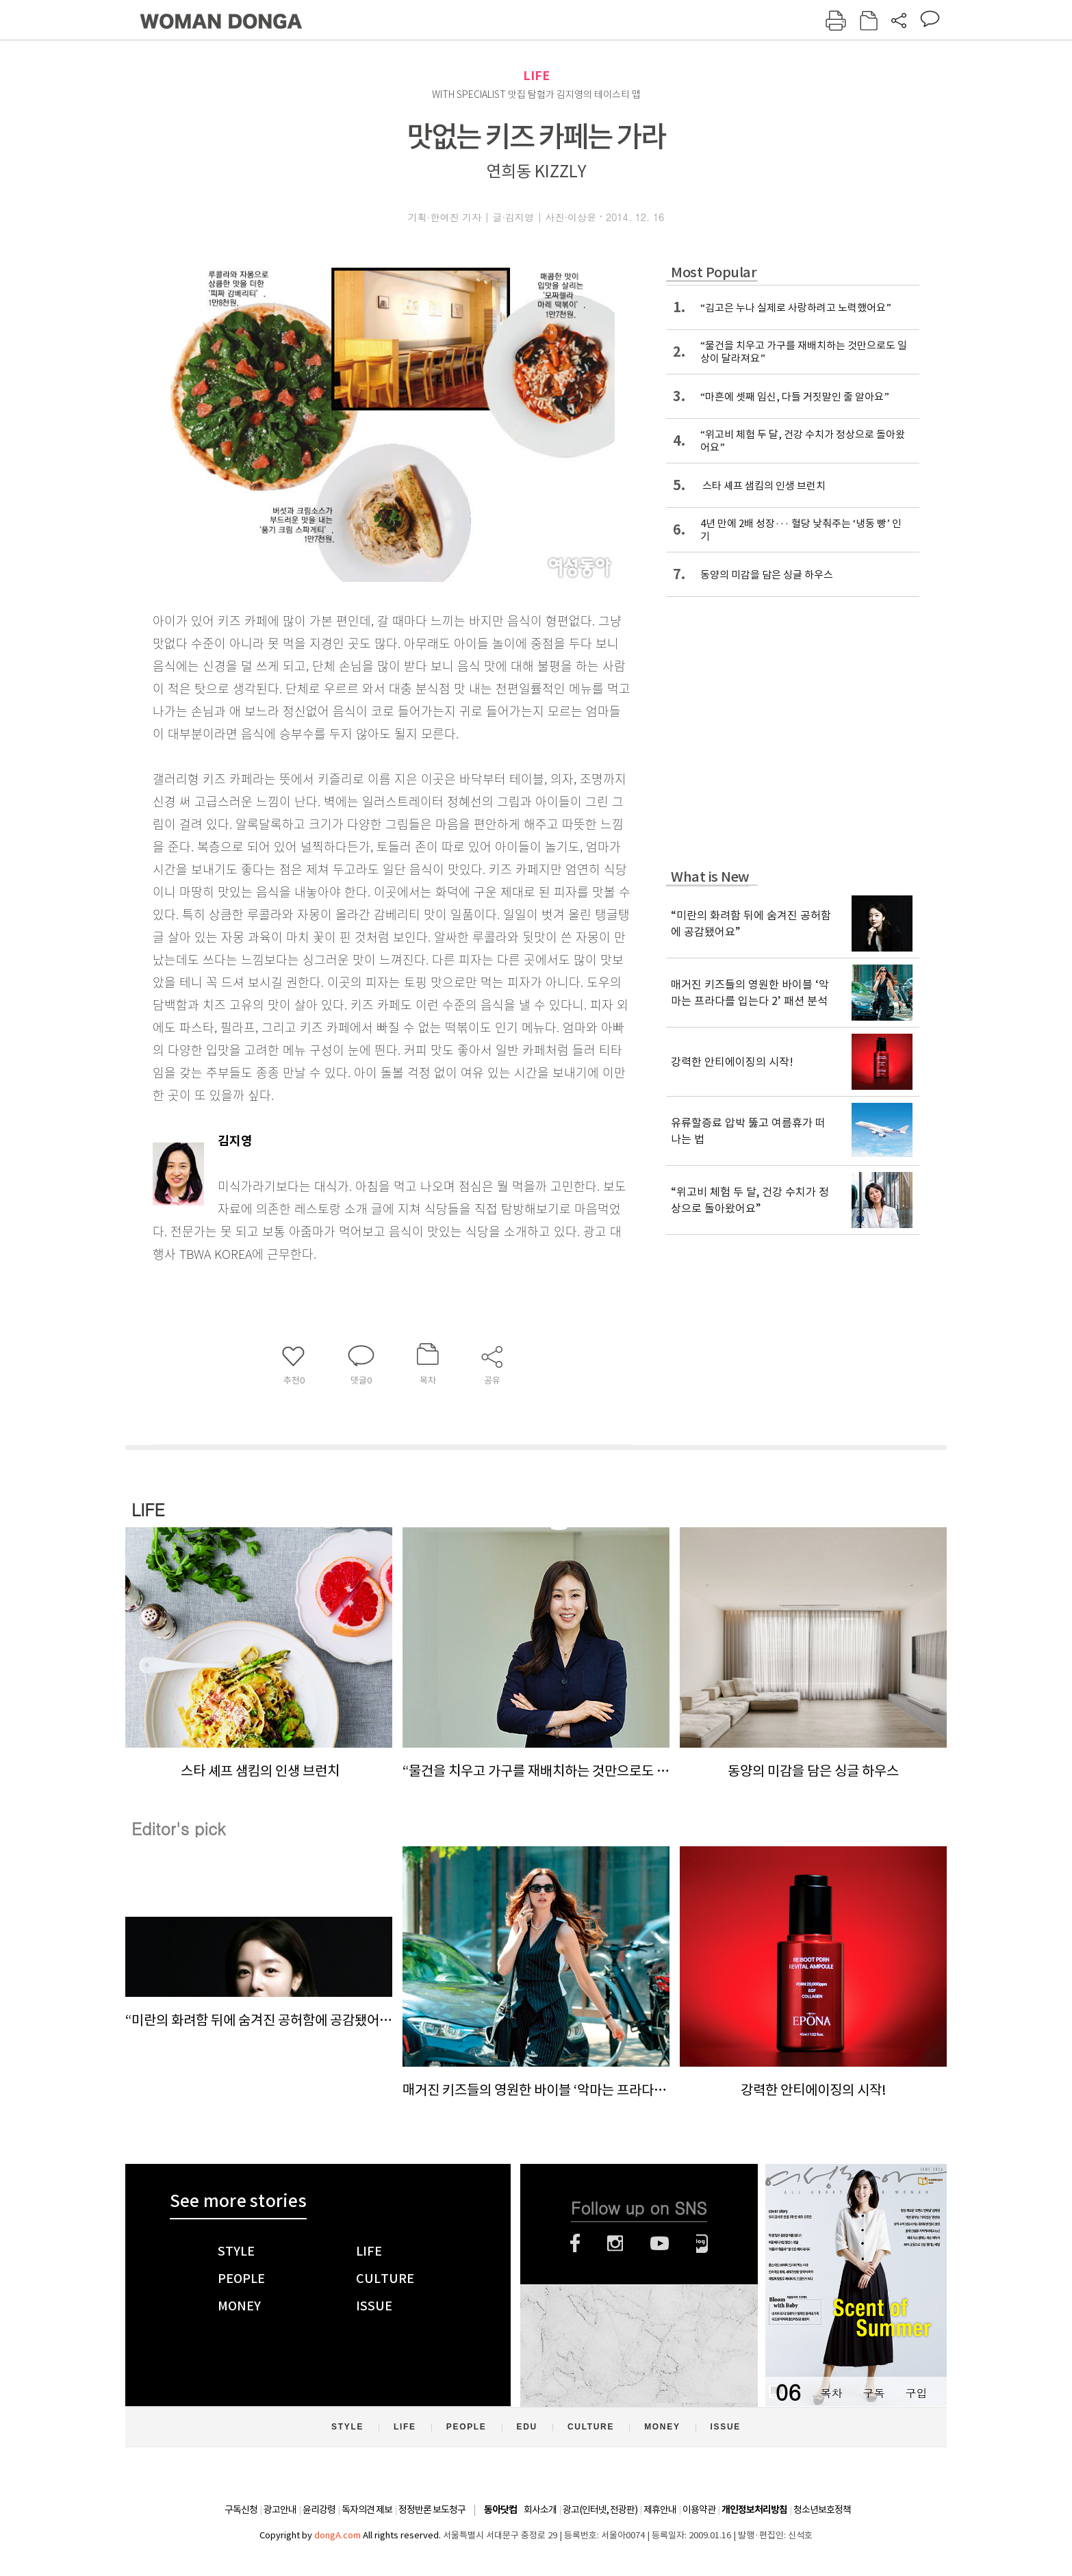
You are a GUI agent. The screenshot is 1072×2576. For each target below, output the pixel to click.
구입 (916, 2393)
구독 (873, 2393)
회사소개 (540, 2509)
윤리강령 (319, 2509)
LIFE (536, 76)
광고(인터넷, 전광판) (600, 2509)
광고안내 (280, 2509)
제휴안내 (659, 2509)
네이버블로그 (702, 2243)
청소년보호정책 (822, 2509)
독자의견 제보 (367, 2509)
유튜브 (659, 2243)
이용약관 (698, 2509)
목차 (831, 2393)
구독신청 (241, 2509)
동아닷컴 (500, 2510)
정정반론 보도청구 (431, 2509)
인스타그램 (615, 2243)
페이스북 (575, 2243)
